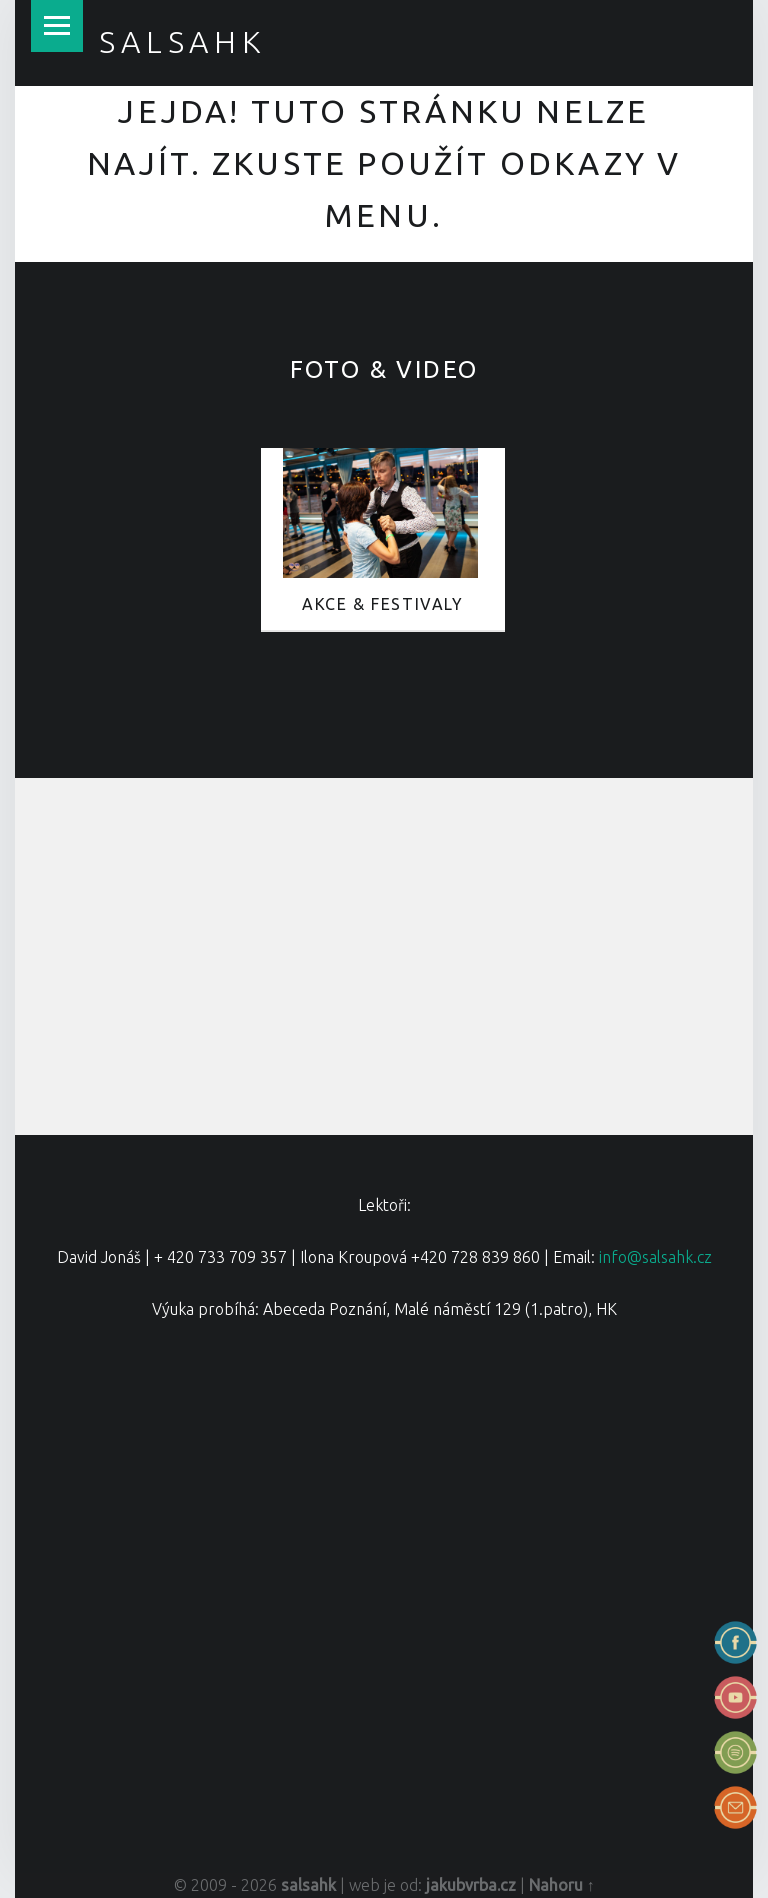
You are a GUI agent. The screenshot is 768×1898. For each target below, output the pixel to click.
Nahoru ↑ (562, 1885)
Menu (57, 26)
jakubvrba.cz (471, 1885)
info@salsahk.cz (655, 1257)
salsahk (182, 42)
